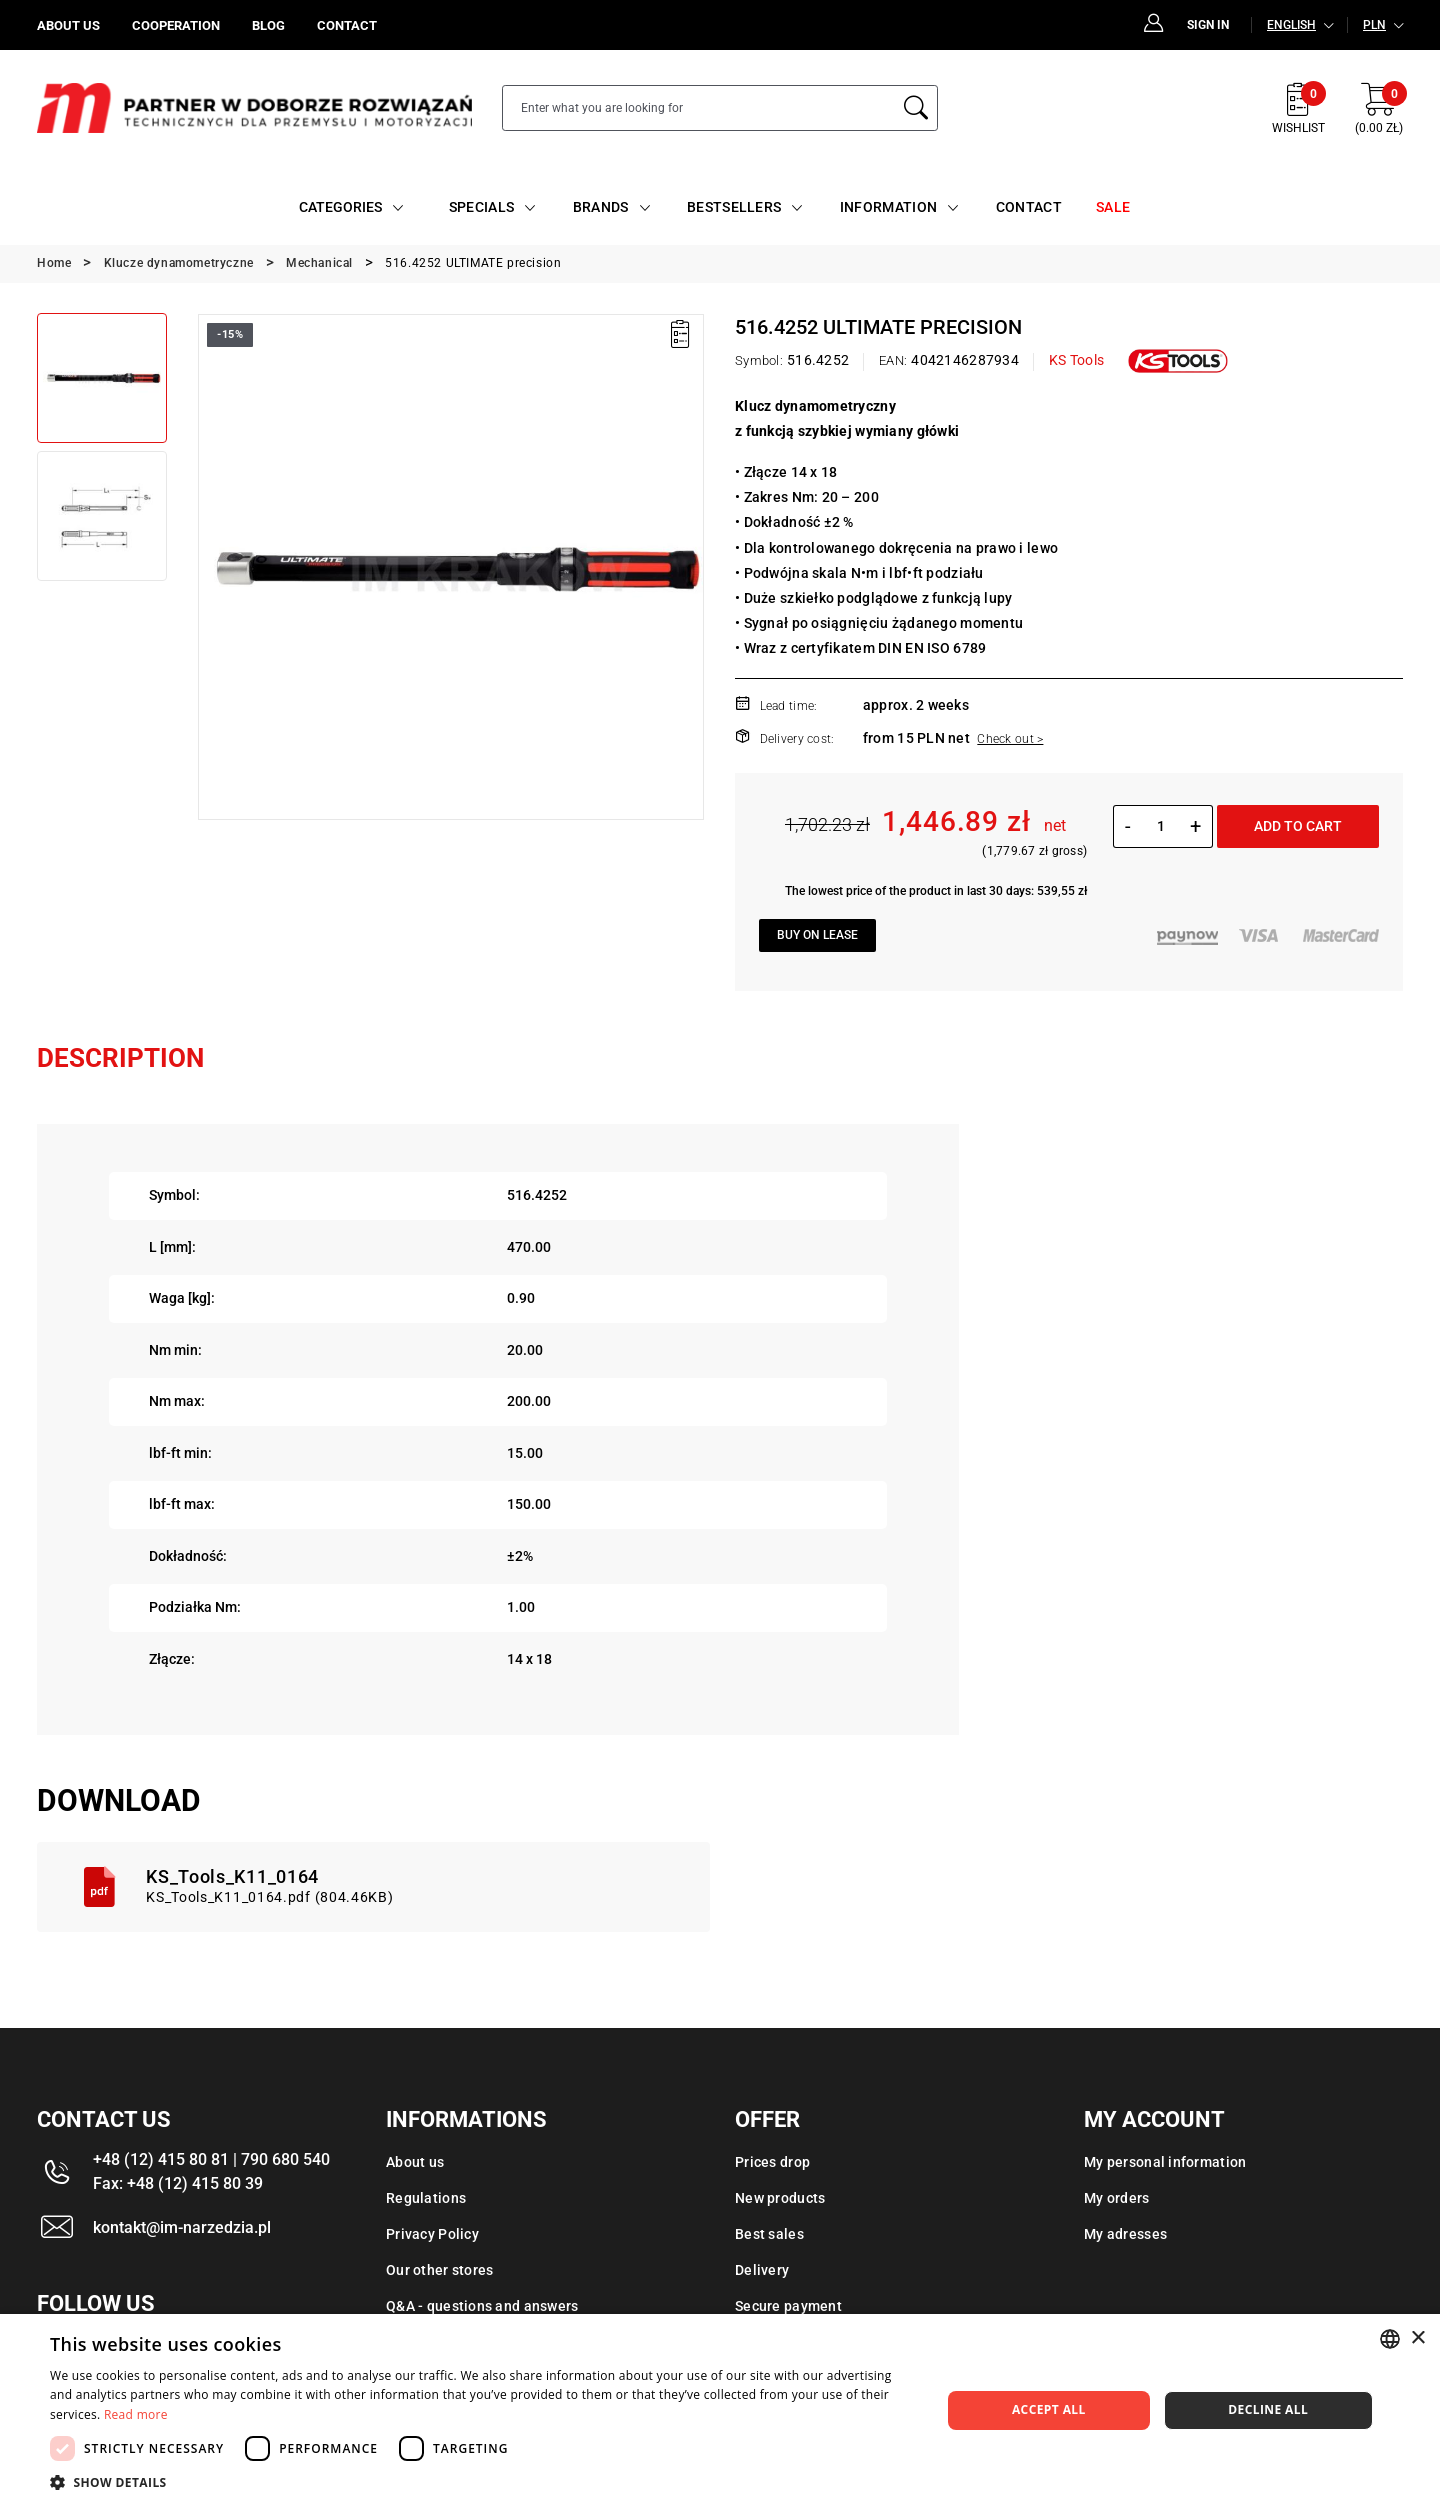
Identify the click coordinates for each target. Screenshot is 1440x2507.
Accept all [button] (1049, 2409)
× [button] (1417, 2338)
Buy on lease (817, 935)
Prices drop (772, 2162)
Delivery (762, 2270)
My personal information (1165, 2162)
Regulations (426, 2198)
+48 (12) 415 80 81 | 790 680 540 (211, 2159)
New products (780, 2198)
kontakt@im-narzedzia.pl (182, 2227)
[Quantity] (1160, 826)
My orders (1117, 2198)
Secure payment (788, 2306)
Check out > (1010, 739)
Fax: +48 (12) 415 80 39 (178, 2183)
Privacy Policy (432, 2234)
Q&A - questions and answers (482, 2306)
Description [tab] (120, 1058)
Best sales (769, 2234)
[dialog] (720, 2410)
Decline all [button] (1268, 2409)
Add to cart (1298, 826)
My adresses (1125, 2234)
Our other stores (439, 2270)
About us (415, 2162)
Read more (136, 2414)
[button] (482, 2482)
